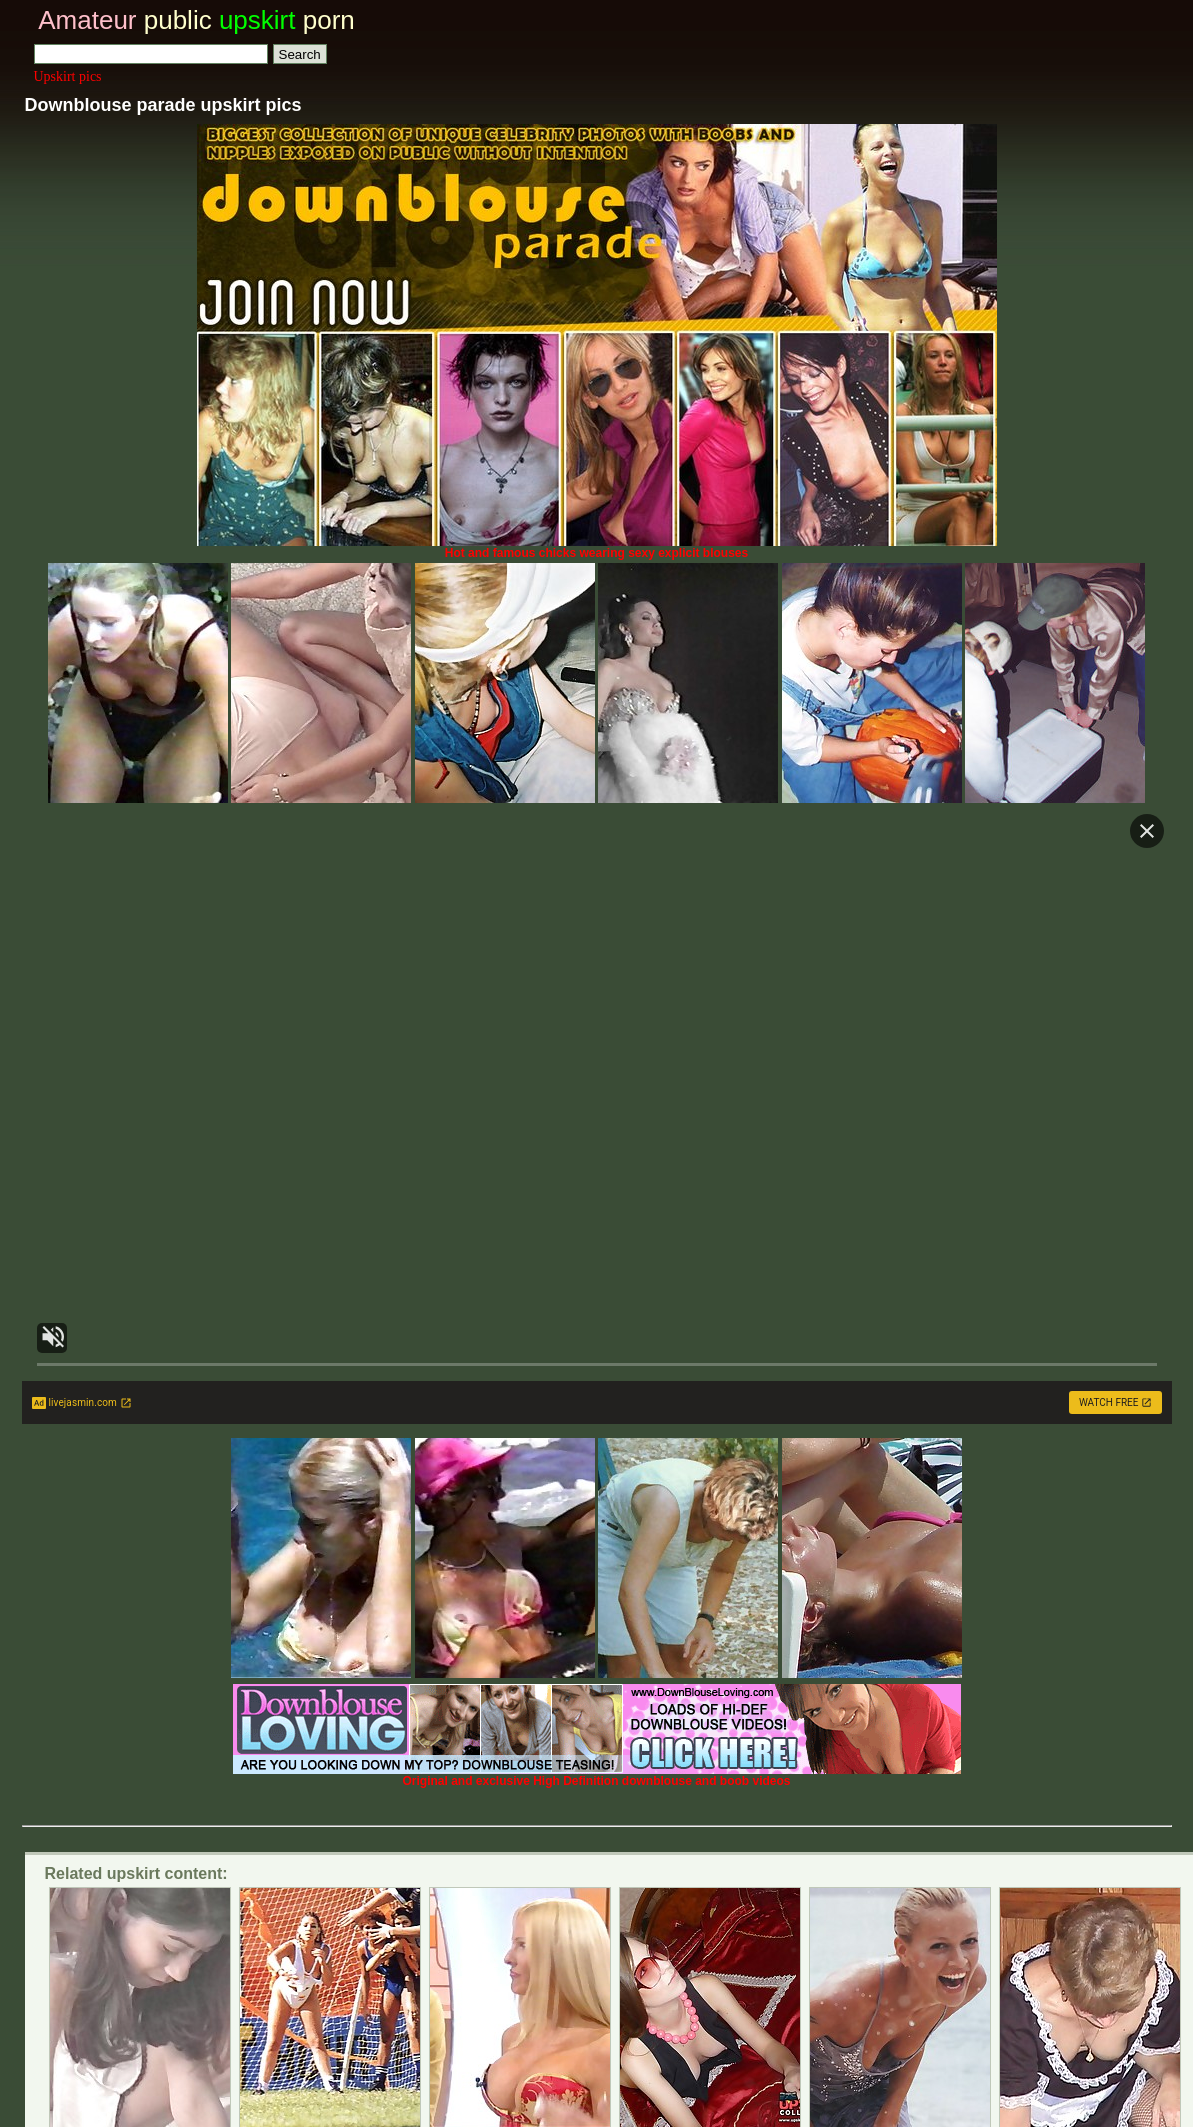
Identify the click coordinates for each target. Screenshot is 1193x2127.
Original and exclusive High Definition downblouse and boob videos (597, 1775)
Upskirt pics (68, 76)
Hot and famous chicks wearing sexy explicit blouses (597, 547)
